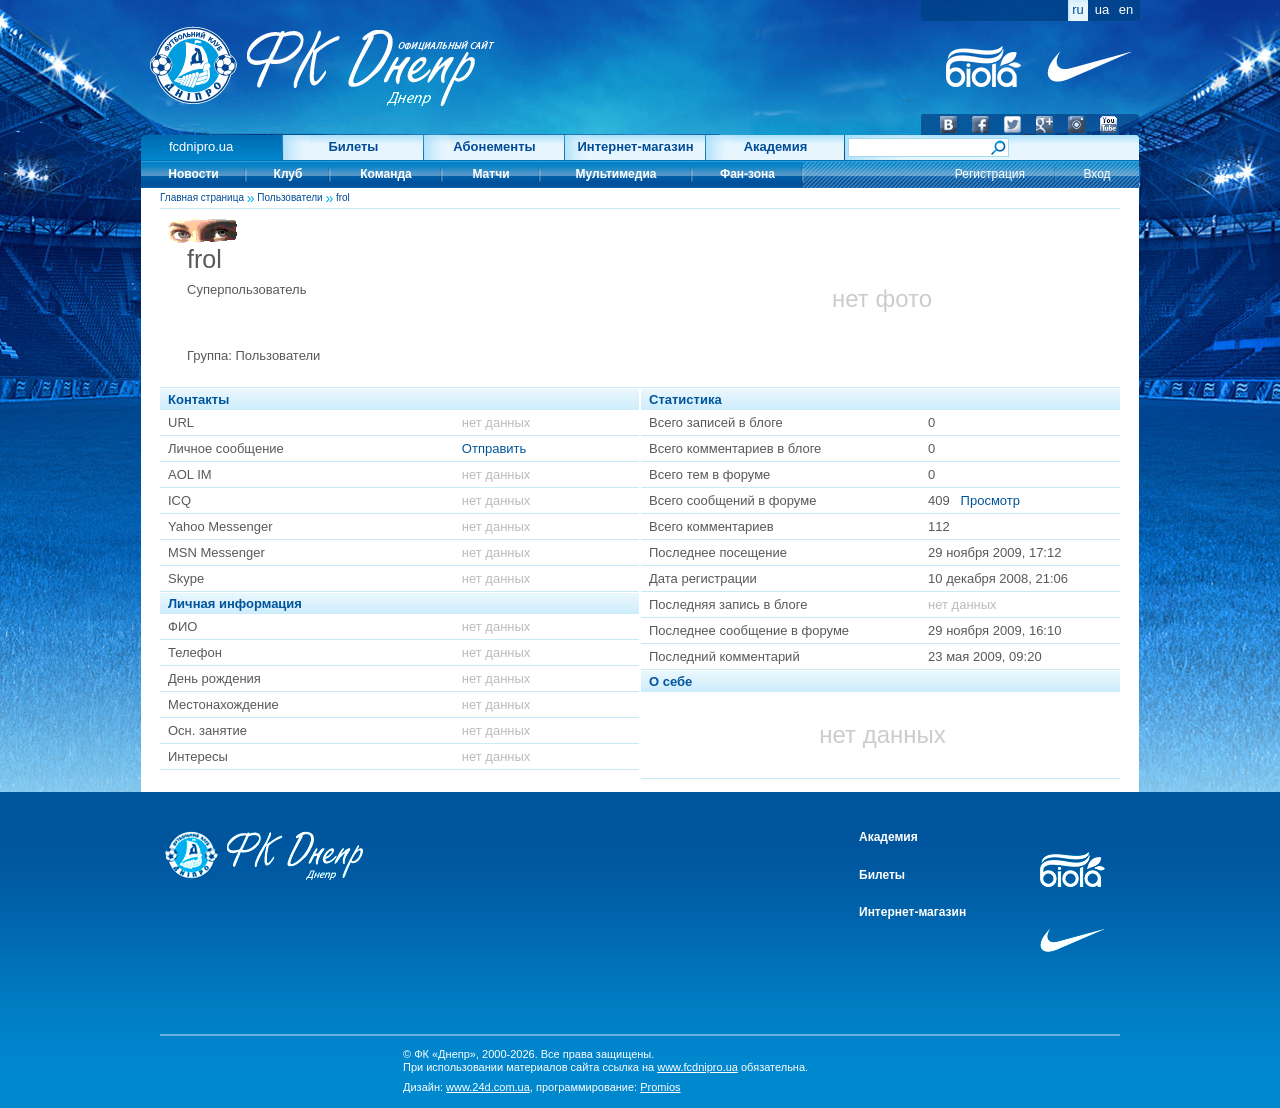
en (1126, 9)
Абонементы (494, 146)
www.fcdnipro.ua (697, 1067)
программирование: (608, 1087)
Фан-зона (747, 174)
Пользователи (289, 197)
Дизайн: (466, 1087)
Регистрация (990, 174)
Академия (776, 146)
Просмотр (990, 500)
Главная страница (202, 197)
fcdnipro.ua (201, 146)
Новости (193, 174)
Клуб (288, 174)
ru (1078, 9)
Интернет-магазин (635, 146)
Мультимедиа (616, 174)
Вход (1096, 174)
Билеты (354, 146)
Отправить (494, 448)
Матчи (490, 174)
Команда (385, 174)
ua (1102, 9)
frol (343, 197)
